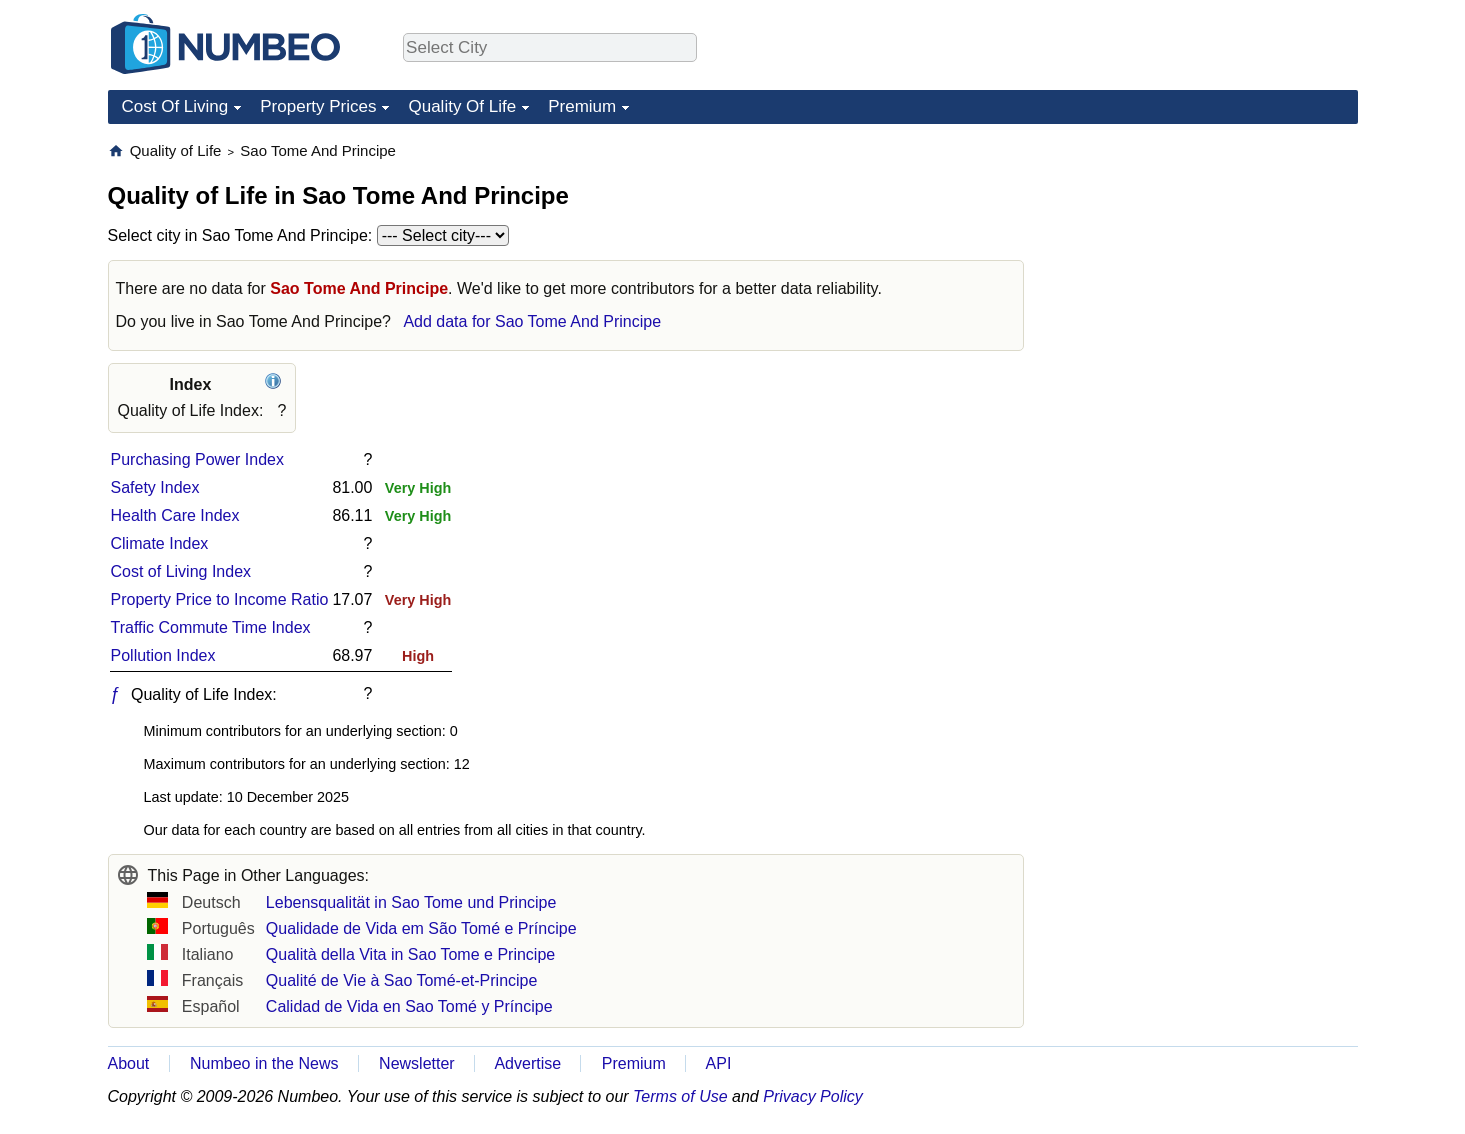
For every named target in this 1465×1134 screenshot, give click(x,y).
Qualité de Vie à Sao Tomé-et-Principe (402, 980)
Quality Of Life (462, 106)
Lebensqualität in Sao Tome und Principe (411, 902)
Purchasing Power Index (197, 459)
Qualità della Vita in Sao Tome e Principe (410, 954)
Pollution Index (163, 655)
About (129, 1063)
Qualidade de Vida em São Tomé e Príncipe (421, 928)
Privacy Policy (813, 1096)
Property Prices (318, 106)
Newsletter (417, 1063)
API (719, 1063)
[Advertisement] (1208, 266)
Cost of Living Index (181, 571)
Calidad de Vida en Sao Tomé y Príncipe (409, 1006)
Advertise (527, 1063)
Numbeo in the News (264, 1063)
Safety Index (155, 487)
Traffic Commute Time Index (211, 627)
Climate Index (160, 543)
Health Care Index (175, 515)
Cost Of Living (175, 106)
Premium (582, 106)
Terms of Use (680, 1096)
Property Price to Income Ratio (220, 599)
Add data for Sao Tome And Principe (532, 321)
